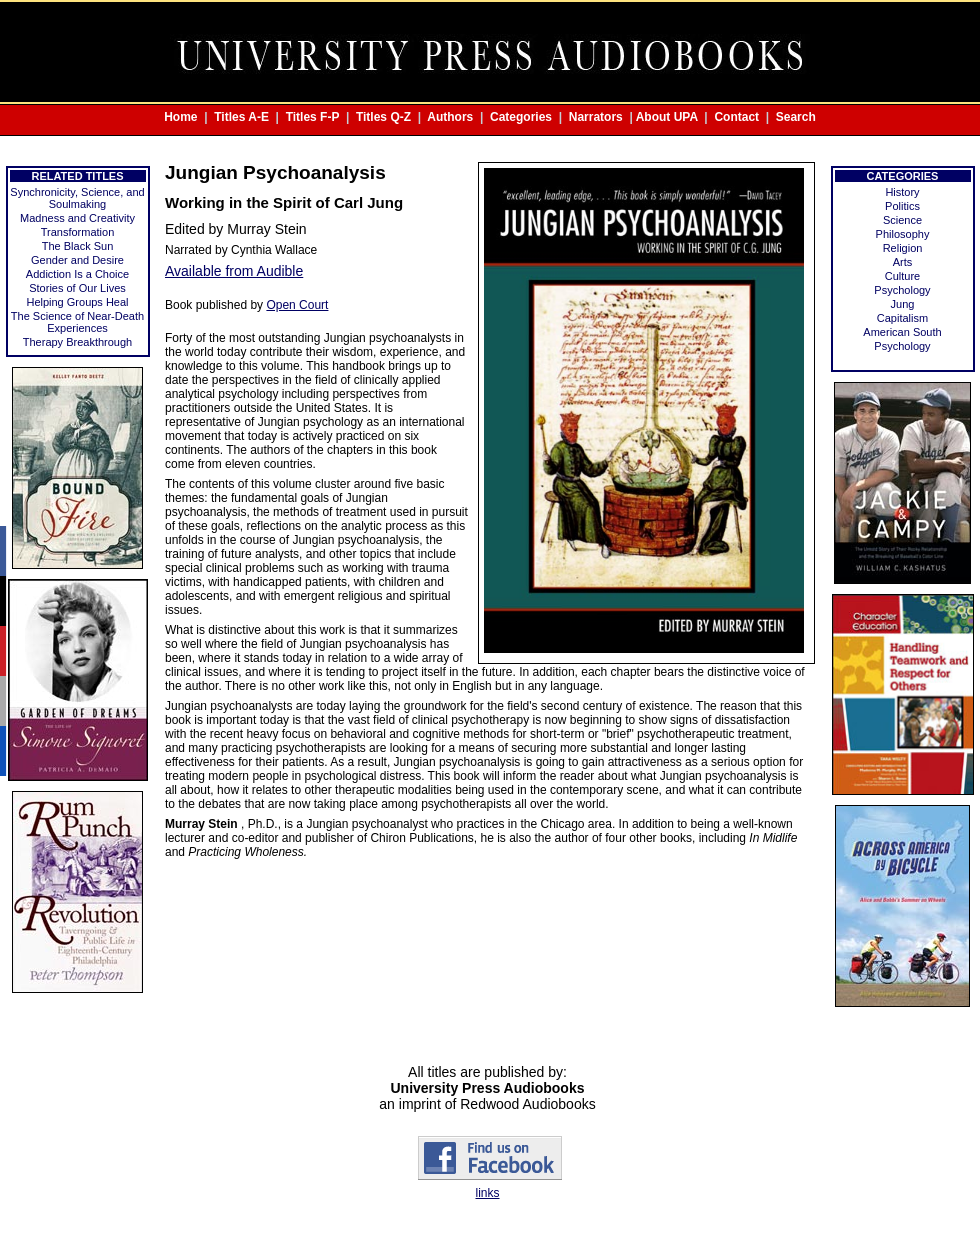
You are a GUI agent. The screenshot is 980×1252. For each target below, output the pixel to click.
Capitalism (902, 318)
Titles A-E (241, 117)
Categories (521, 117)
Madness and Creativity (77, 218)
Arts (903, 262)
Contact (736, 117)
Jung (903, 304)
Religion (903, 248)
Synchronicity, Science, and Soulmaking (77, 198)
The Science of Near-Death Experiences (77, 322)
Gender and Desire (77, 260)
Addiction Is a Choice (77, 274)
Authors (450, 117)
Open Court (297, 305)
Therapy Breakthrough (77, 342)
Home (180, 117)
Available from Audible (234, 271)
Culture (902, 276)
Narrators (596, 117)
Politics (902, 206)
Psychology (902, 290)
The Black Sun (78, 246)
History (902, 192)
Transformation (78, 232)
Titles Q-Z (383, 117)
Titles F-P (313, 117)
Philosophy (903, 234)
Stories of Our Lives (77, 288)
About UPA (667, 117)
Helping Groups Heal (77, 302)
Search (796, 117)
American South (902, 332)
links (487, 1193)
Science (902, 220)
